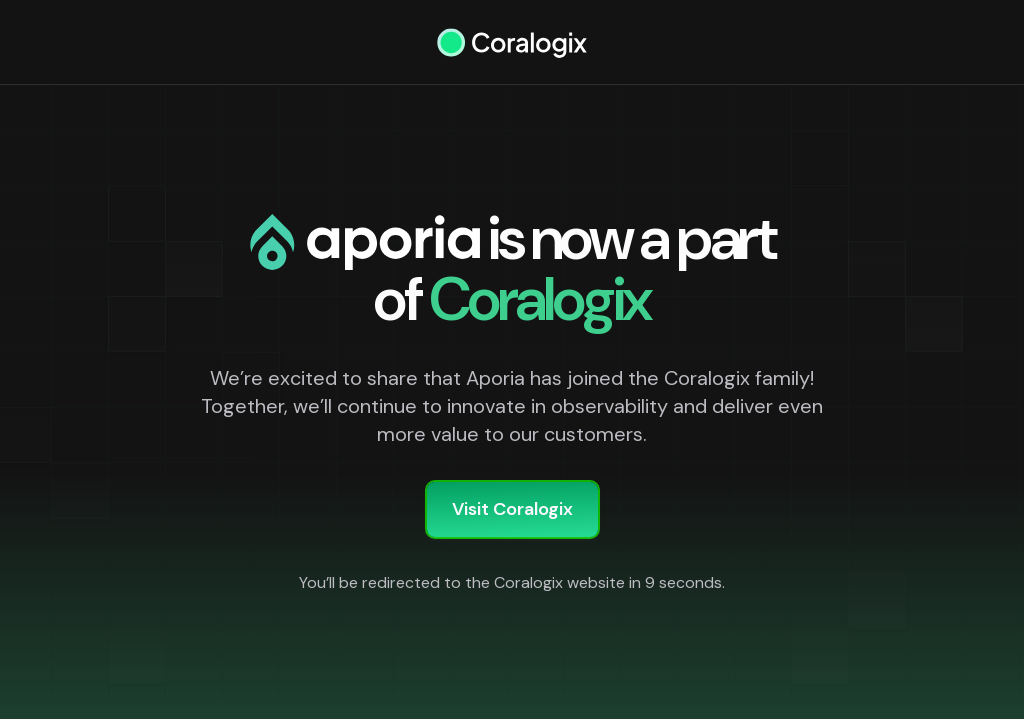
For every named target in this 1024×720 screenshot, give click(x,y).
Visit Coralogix (512, 509)
